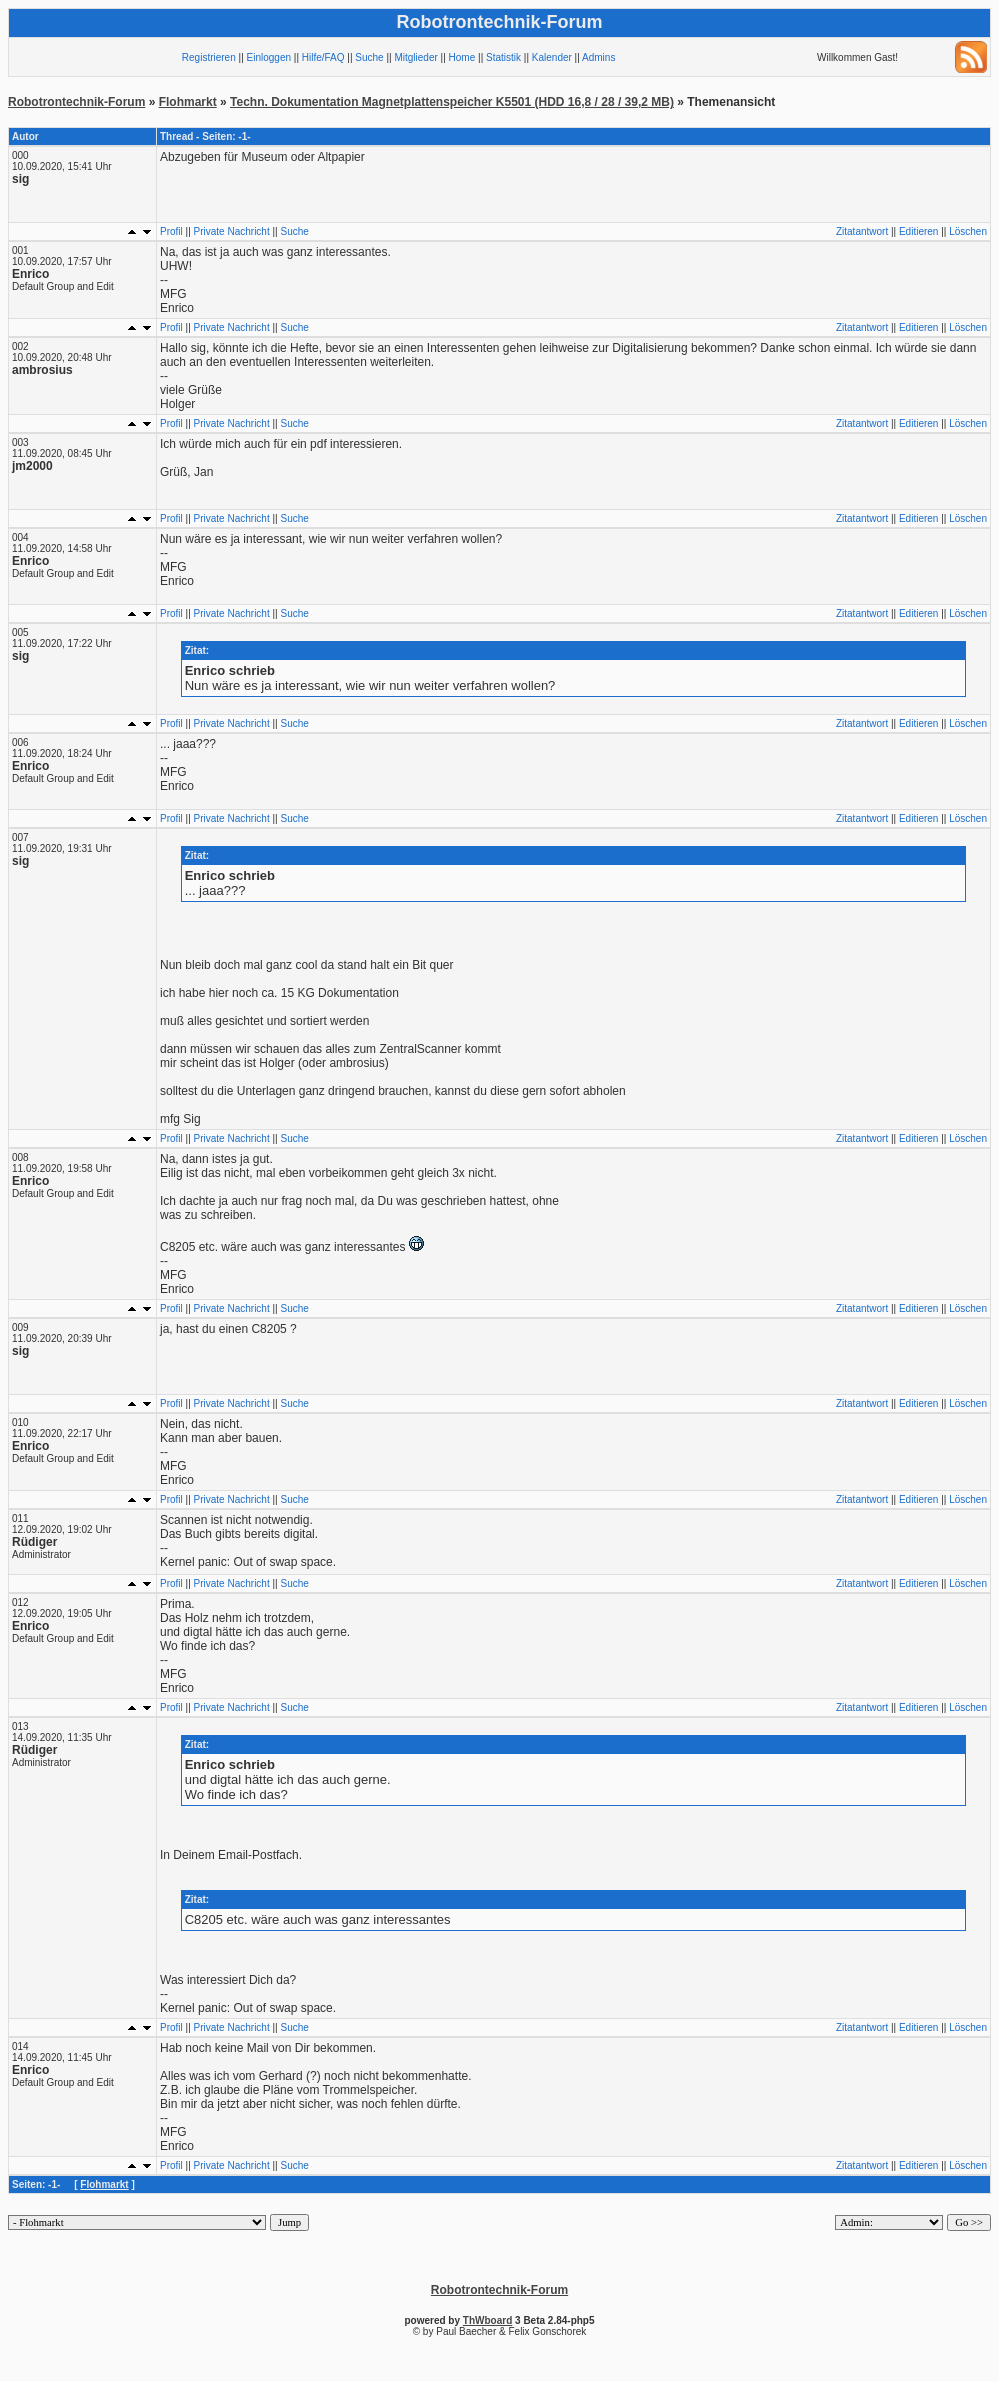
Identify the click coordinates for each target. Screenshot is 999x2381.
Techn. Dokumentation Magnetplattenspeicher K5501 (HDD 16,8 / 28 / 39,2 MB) (452, 102)
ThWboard (487, 2320)
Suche (369, 57)
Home (462, 57)
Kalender (552, 57)
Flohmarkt (188, 102)
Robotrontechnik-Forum (76, 102)
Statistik (503, 57)
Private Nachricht (232, 231)
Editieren (918, 231)
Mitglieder (415, 57)
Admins (598, 57)
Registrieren (209, 57)
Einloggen (269, 57)
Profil (171, 231)
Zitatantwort (862, 231)
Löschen (968, 231)
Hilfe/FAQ (323, 57)
